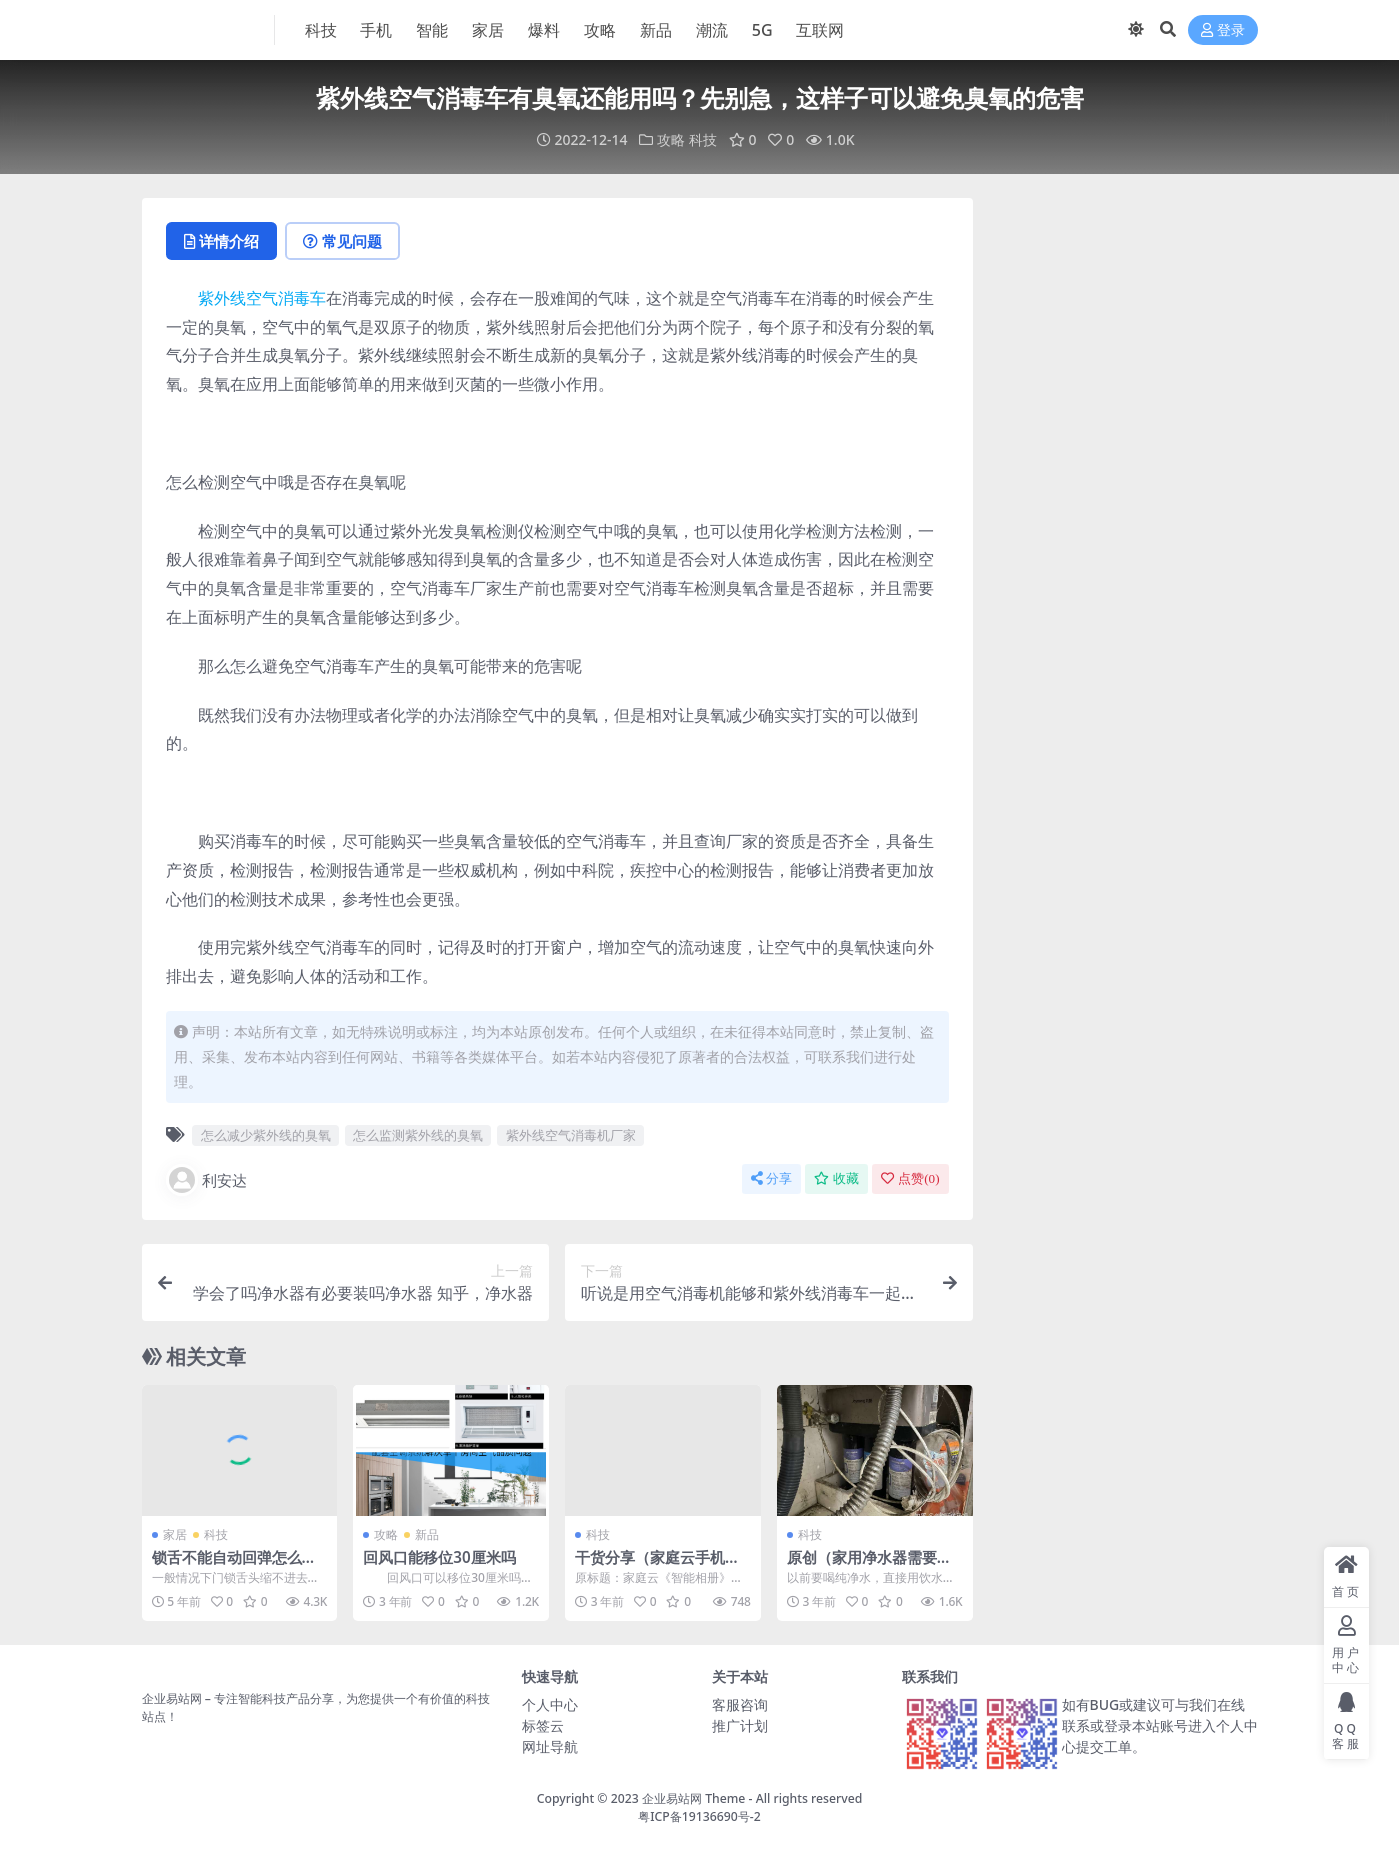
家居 (175, 1534)
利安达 (206, 1180)
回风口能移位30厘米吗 (439, 1557)
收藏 (836, 1178)
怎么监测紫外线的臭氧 (418, 1135)
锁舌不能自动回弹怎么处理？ (234, 1566)
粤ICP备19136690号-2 (699, 1816)
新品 (427, 1534)
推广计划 (740, 1725)
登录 (1223, 30)
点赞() (910, 1178)
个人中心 (550, 1704)
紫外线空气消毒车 (262, 298)
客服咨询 (740, 1704)
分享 (771, 1178)
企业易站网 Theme (693, 1798)
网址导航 (550, 1746)
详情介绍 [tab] (221, 241)
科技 (703, 139)
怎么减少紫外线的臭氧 (266, 1135)
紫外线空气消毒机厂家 (571, 1135)
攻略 (671, 139)
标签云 (543, 1725)
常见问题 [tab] (342, 241)
